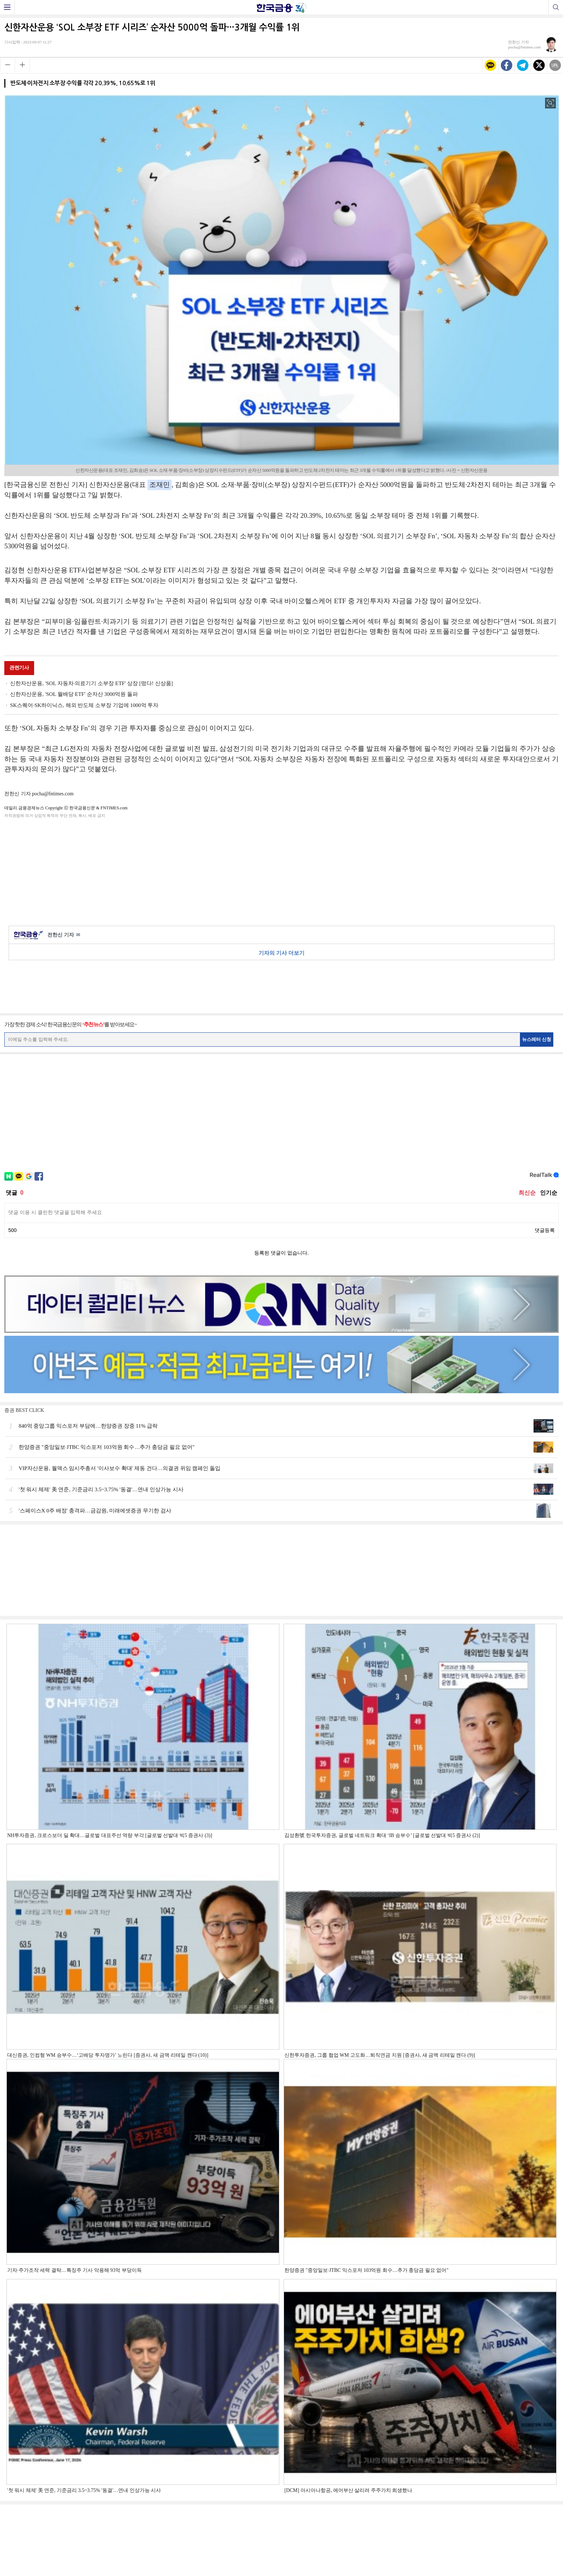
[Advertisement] (281, 871)
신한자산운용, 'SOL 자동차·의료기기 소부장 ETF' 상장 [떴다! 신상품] (91, 683)
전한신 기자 (63, 935)
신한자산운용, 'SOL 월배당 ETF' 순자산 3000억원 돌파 (74, 694)
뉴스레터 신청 (537, 1039)
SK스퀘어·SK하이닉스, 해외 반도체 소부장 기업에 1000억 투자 (84, 705)
